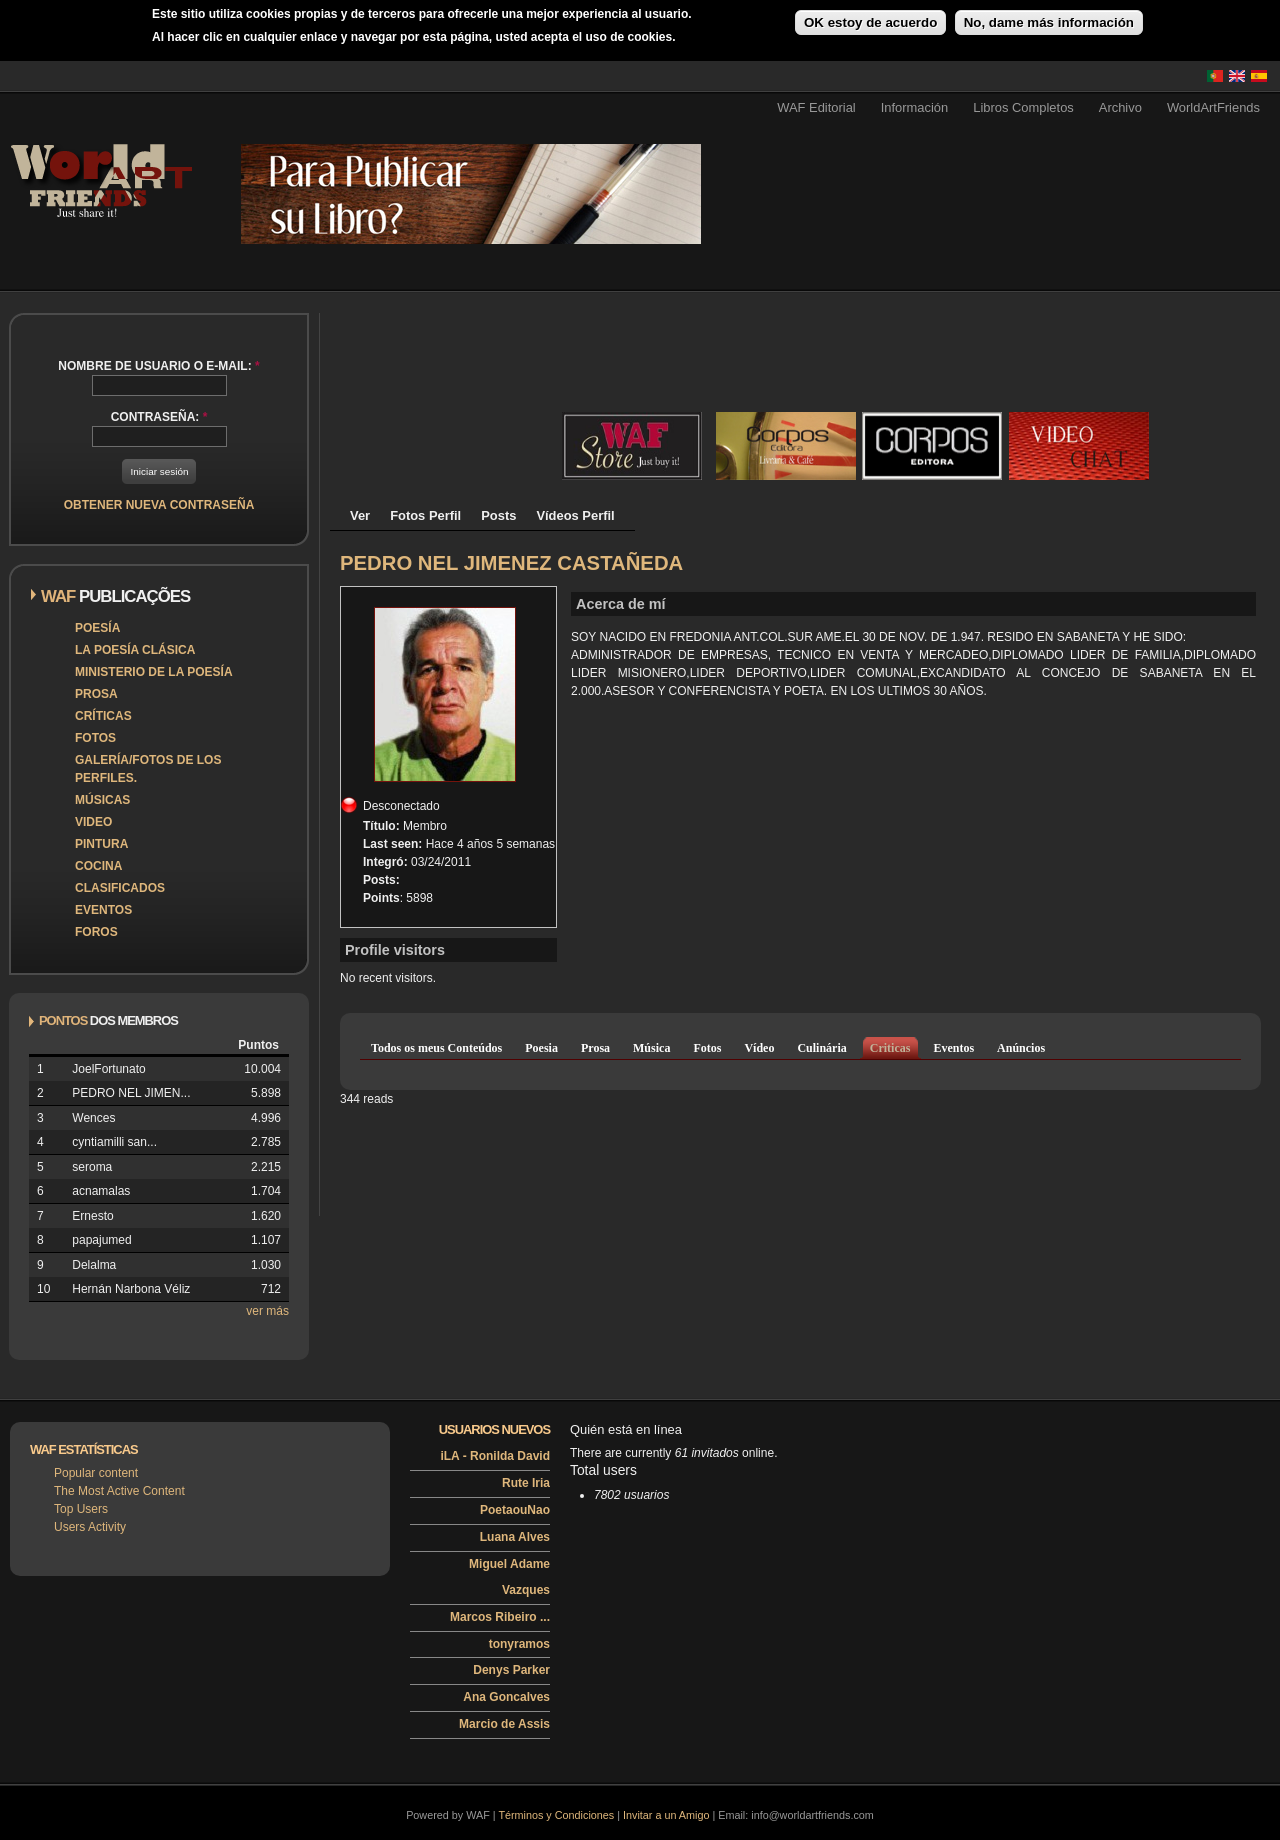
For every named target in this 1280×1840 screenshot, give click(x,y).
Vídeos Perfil (575, 515)
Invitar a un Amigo (666, 1815)
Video (93, 822)
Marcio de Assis (504, 1724)
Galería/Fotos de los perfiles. (148, 769)
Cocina (98, 866)
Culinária (821, 1048)
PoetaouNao (515, 1510)
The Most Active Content (119, 1491)
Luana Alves (515, 1537)
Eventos (103, 910)
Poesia (541, 1048)
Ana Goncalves (506, 1697)
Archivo (1120, 107)
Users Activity (90, 1527)
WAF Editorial (816, 107)
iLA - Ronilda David (495, 1456)
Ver (360, 515)
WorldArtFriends (1213, 107)
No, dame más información (1049, 22)
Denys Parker (511, 1670)
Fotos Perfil (425, 515)
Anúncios (1021, 1048)
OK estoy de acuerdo (870, 22)
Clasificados (120, 888)
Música (651, 1048)
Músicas (102, 800)
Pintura (101, 844)
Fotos (95, 738)
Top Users (81, 1509)
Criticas (890, 1048)
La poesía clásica (135, 650)
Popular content (96, 1473)
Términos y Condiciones (556, 1815)
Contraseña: (159, 417)
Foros (96, 932)
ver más (267, 1311)
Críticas (103, 716)
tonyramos (519, 1644)
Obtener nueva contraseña (159, 505)
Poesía (97, 628)
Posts (498, 515)
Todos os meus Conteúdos (436, 1048)
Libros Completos (1023, 107)
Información (915, 107)
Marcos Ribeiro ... (500, 1617)
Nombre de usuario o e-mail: (158, 366)
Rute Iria (526, 1483)
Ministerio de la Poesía (154, 672)
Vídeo (759, 1048)
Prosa (96, 694)
